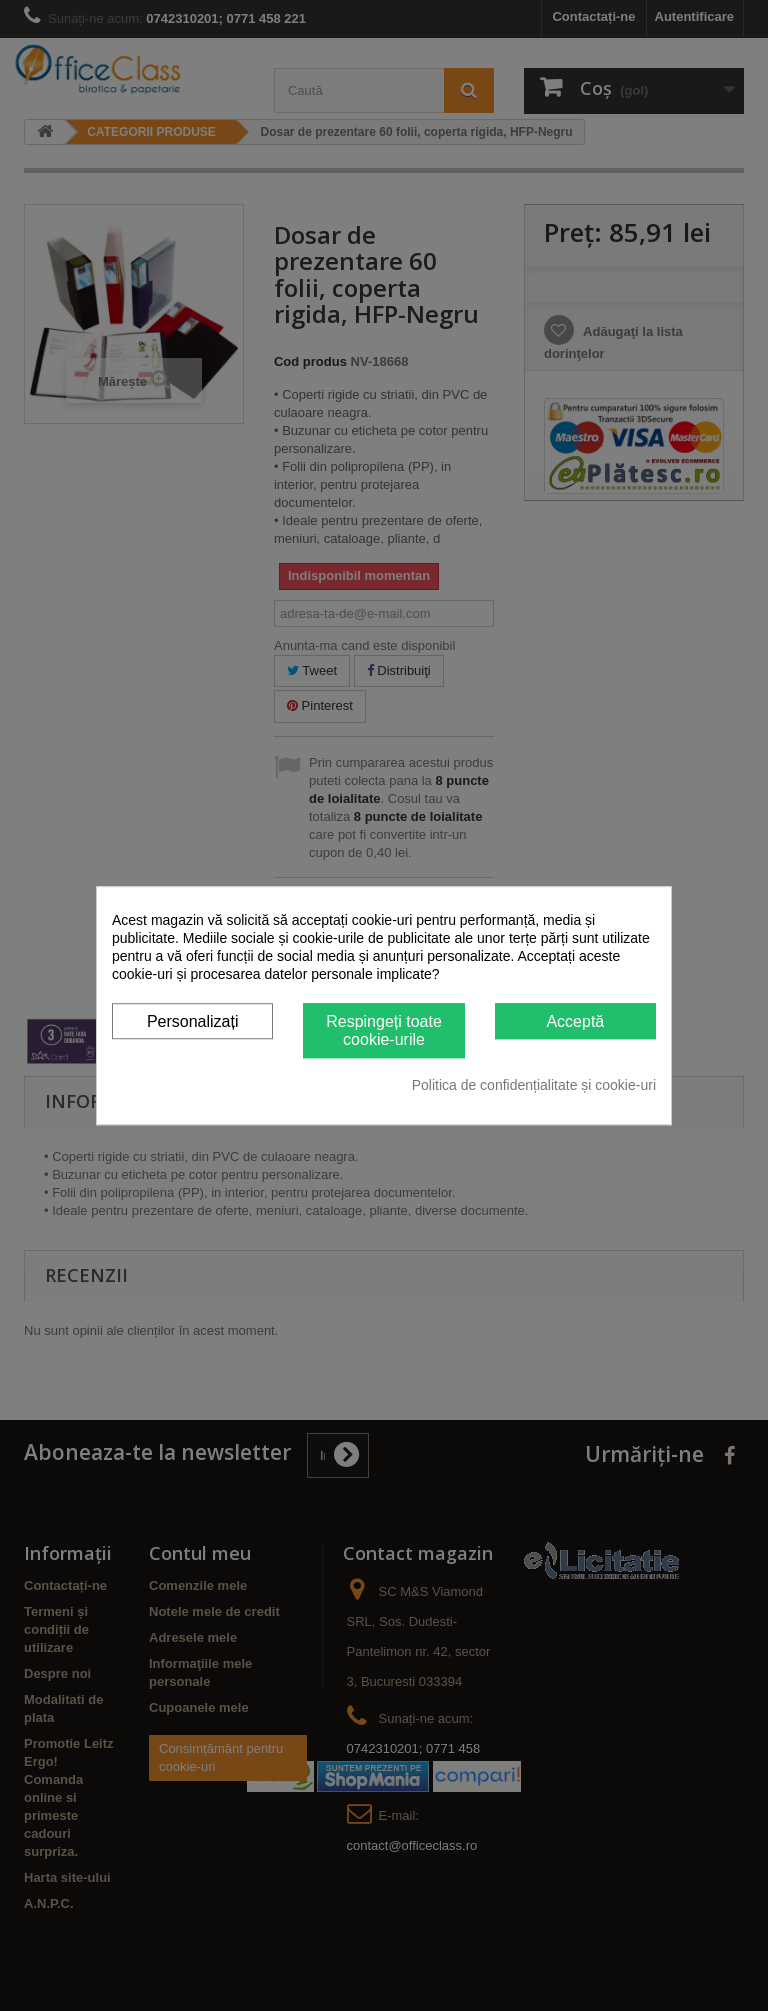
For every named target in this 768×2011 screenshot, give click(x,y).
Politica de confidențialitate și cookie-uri (534, 1085)
